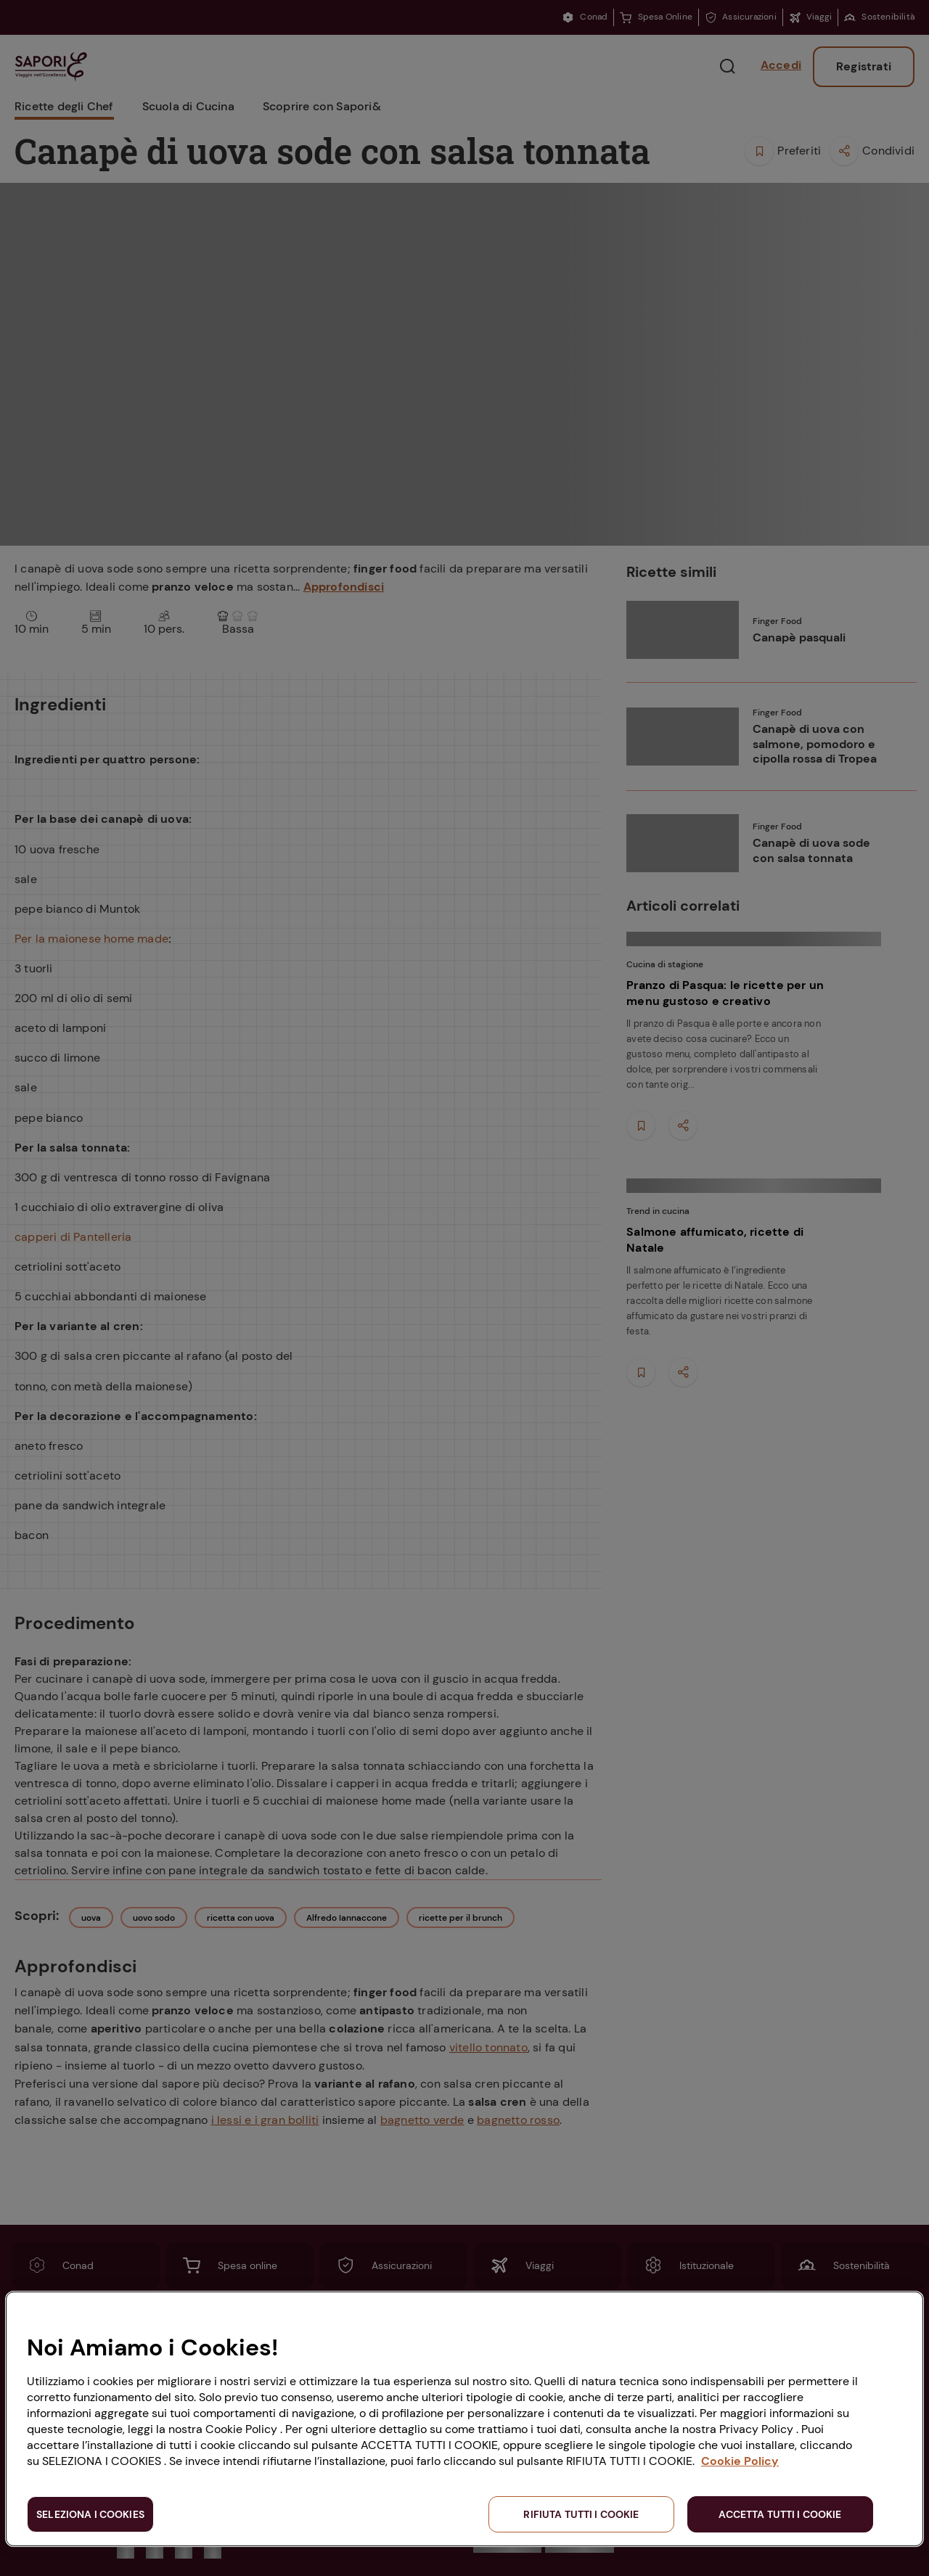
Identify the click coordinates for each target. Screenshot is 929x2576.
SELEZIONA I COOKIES (90, 2514)
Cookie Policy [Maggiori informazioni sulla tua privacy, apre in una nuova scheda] (740, 2461)
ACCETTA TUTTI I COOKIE (780, 2514)
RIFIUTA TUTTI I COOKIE (581, 2514)
